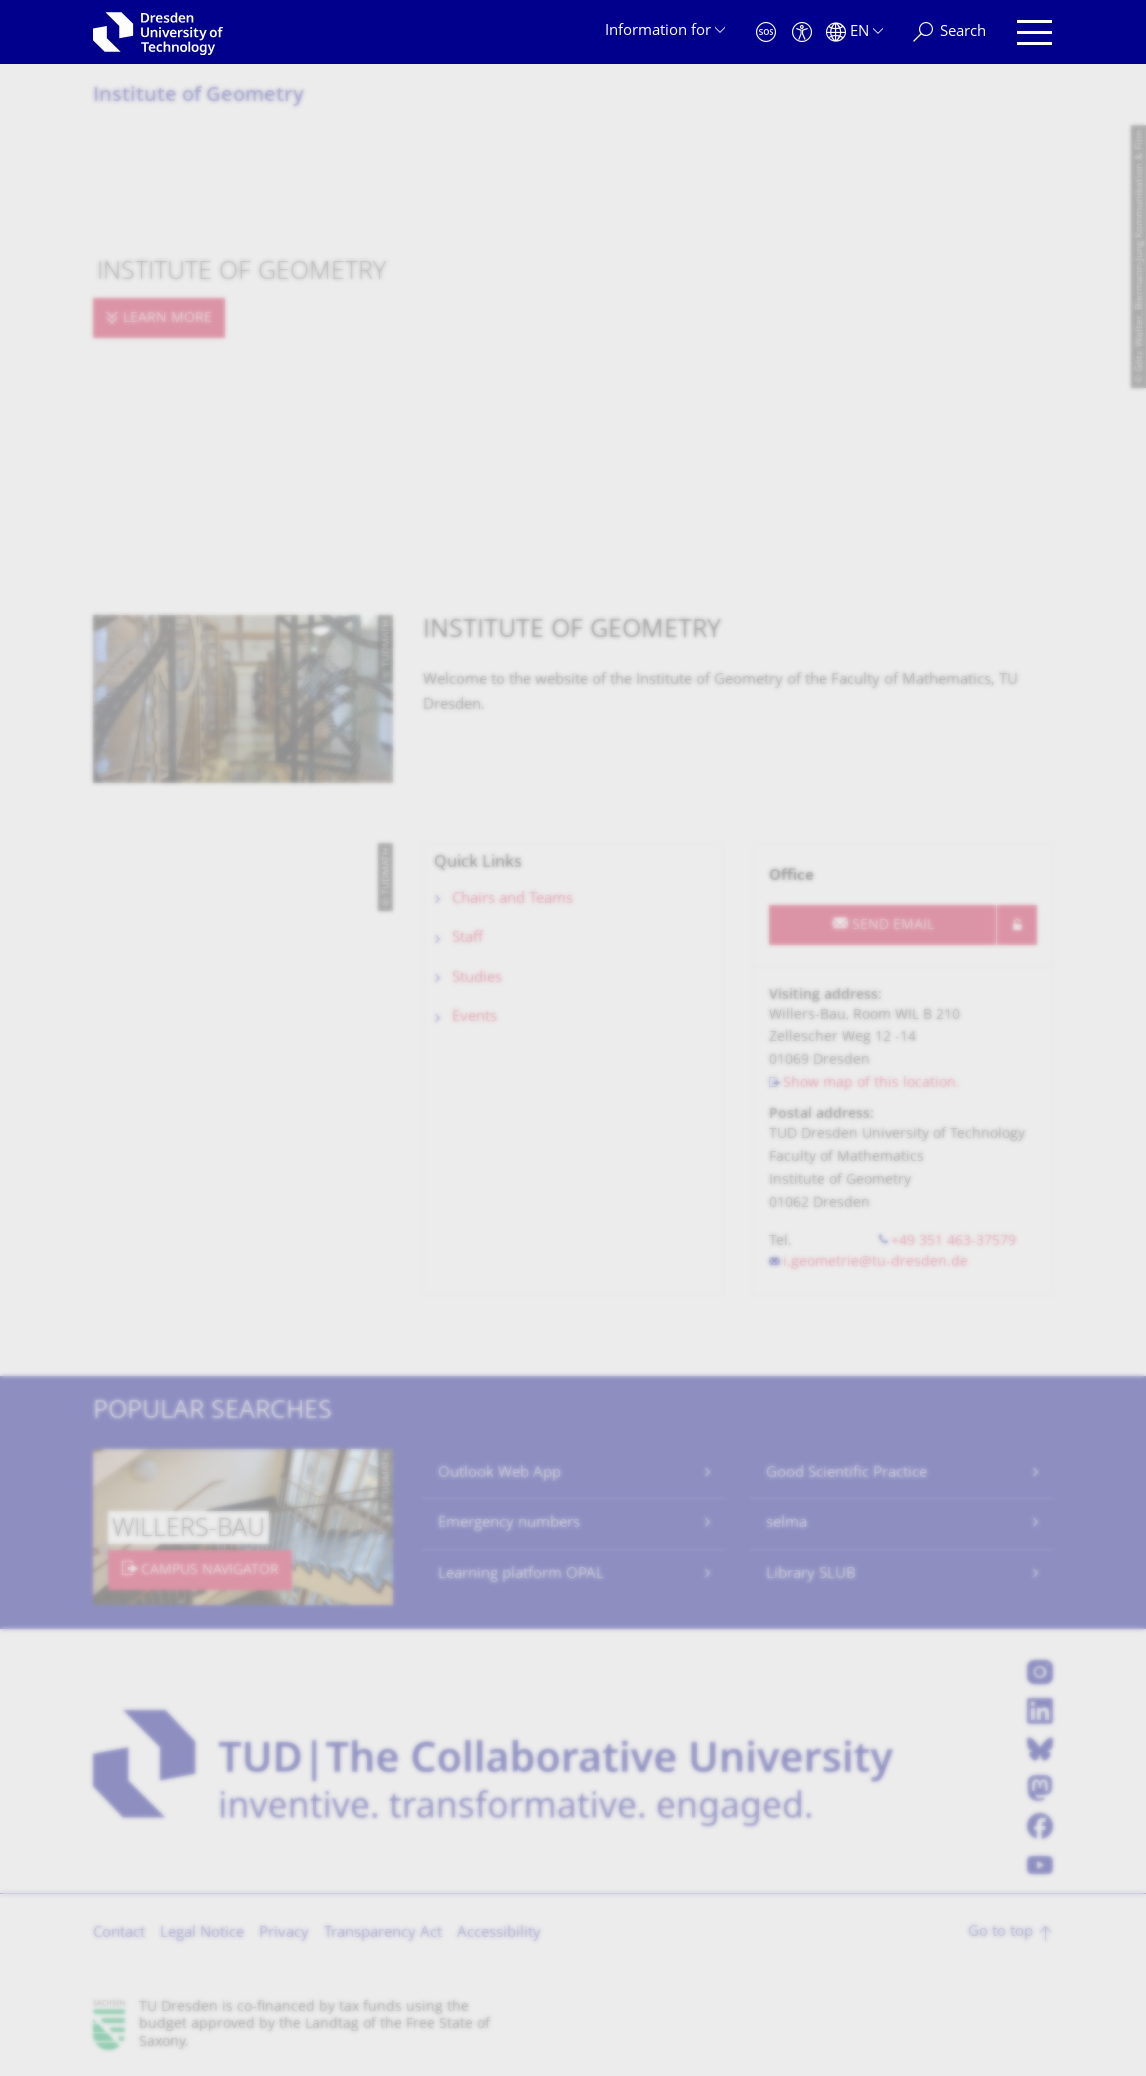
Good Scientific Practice (846, 1473)
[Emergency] (766, 32)
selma (786, 1523)
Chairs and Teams (512, 899)
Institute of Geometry (198, 96)
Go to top (1000, 1932)
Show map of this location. (871, 1083)
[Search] (949, 32)
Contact (119, 1933)
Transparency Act (383, 1933)
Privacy (284, 1933)
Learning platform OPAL (521, 1574)
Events (474, 1017)
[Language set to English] (854, 32)
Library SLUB (811, 1574)
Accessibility (499, 1933)
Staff (467, 938)
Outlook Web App (499, 1473)
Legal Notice (202, 1933)
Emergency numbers (509, 1523)
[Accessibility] (802, 32)
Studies (477, 978)
